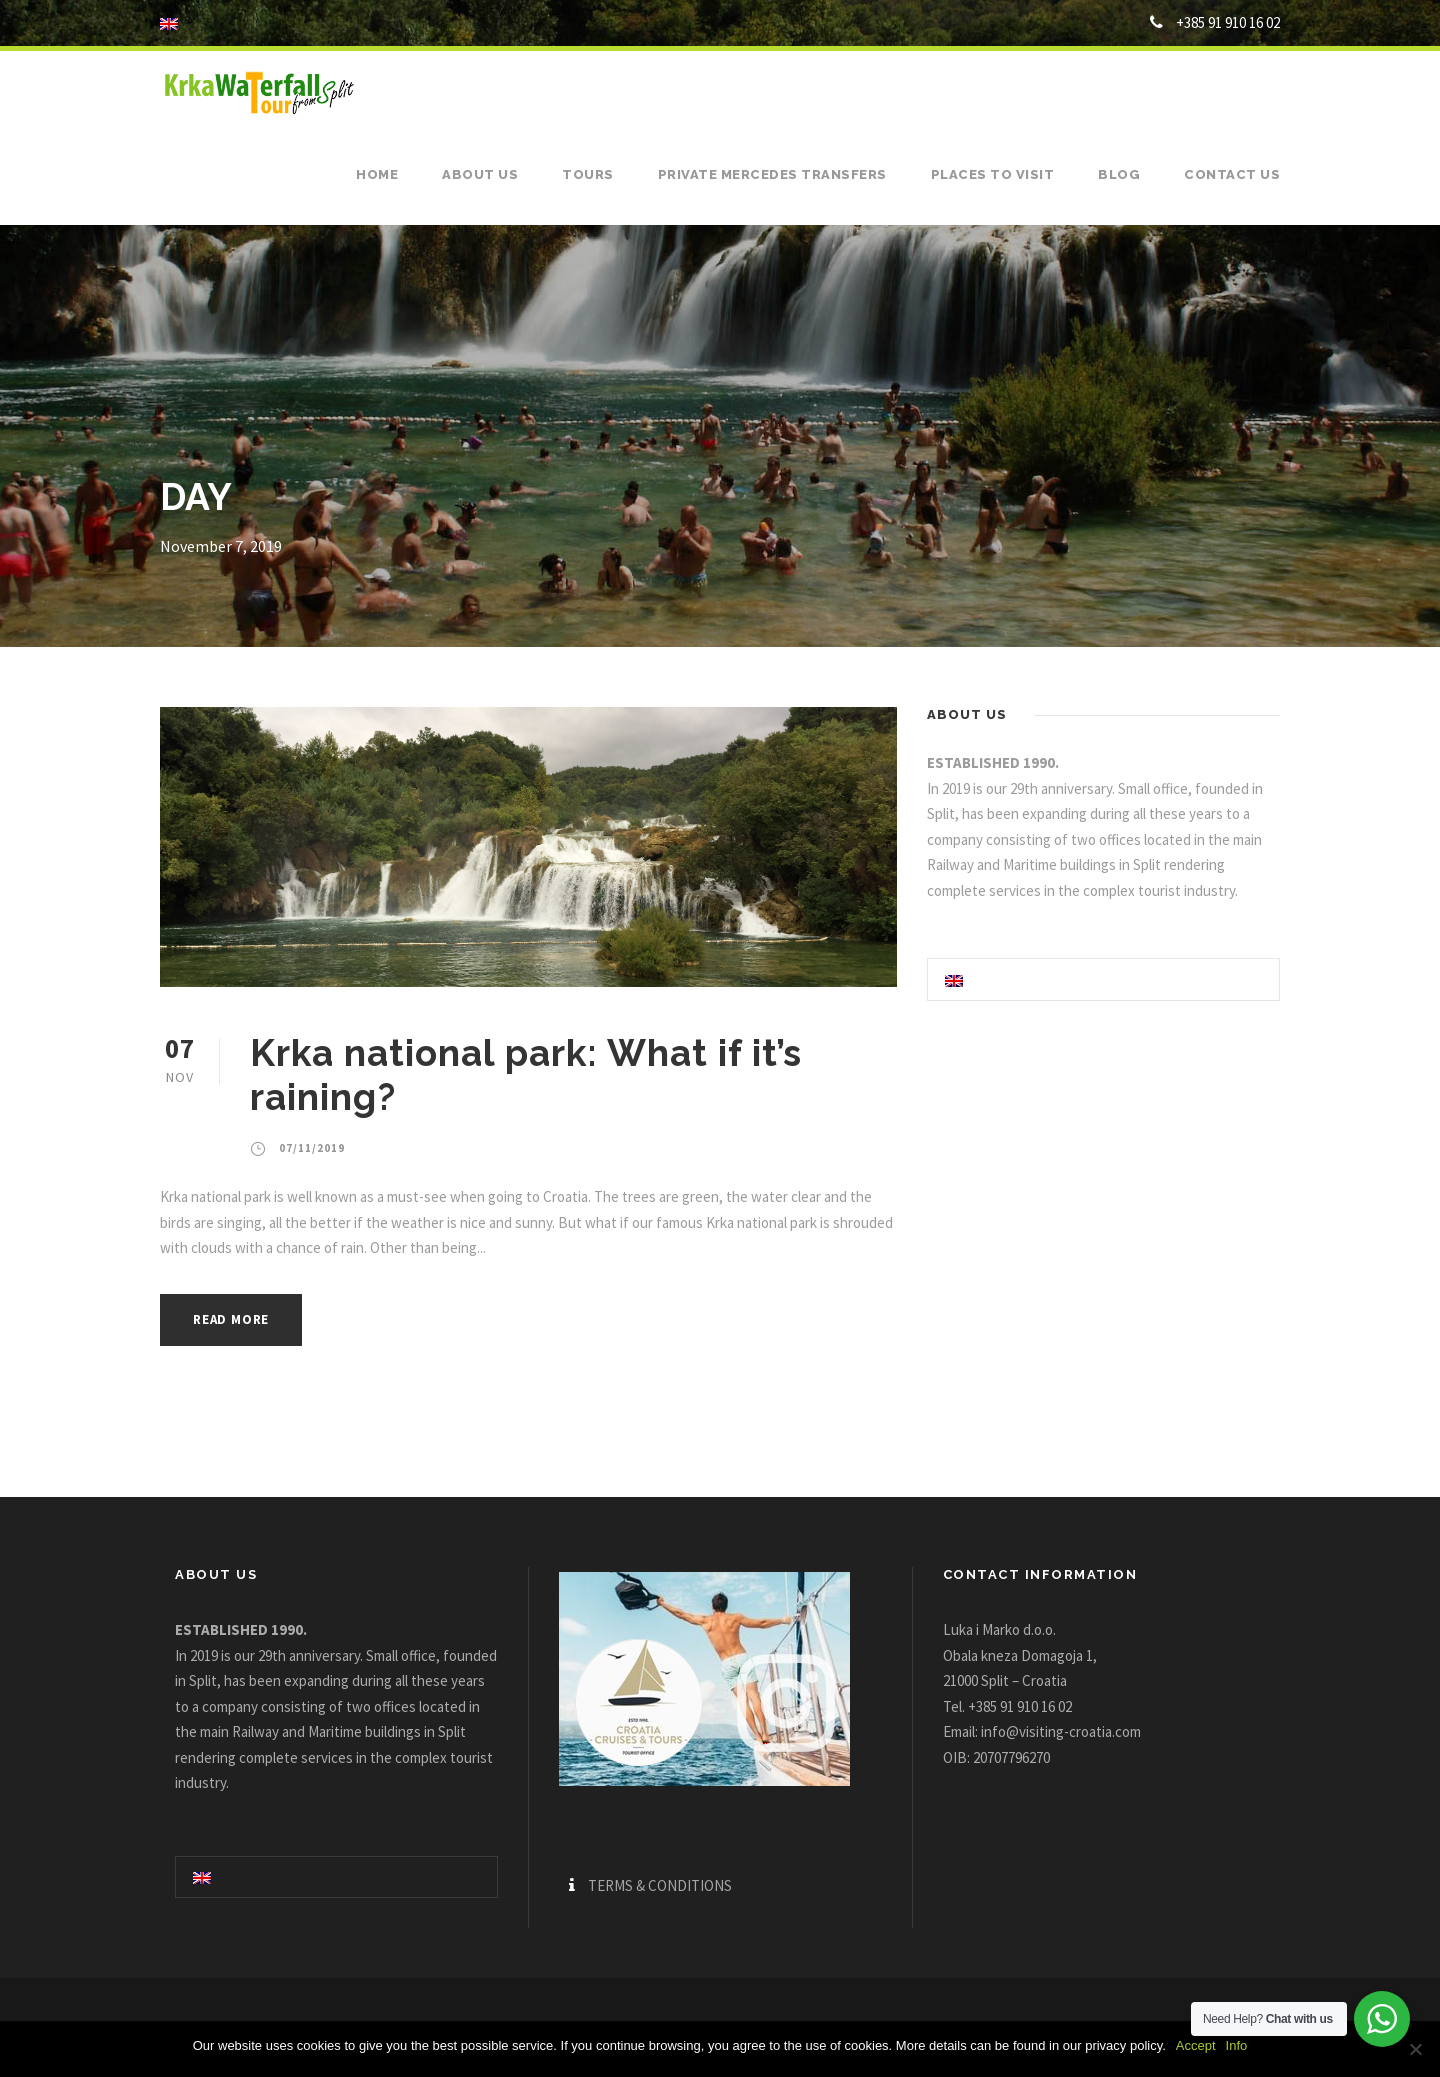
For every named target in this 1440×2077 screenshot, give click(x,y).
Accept (1196, 2045)
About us (480, 174)
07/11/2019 (312, 1148)
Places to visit (993, 174)
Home (377, 174)
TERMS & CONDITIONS (660, 1885)
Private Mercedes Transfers (772, 174)
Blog (1119, 174)
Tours (588, 174)
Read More (231, 1319)
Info (1237, 2045)
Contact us (1232, 174)
